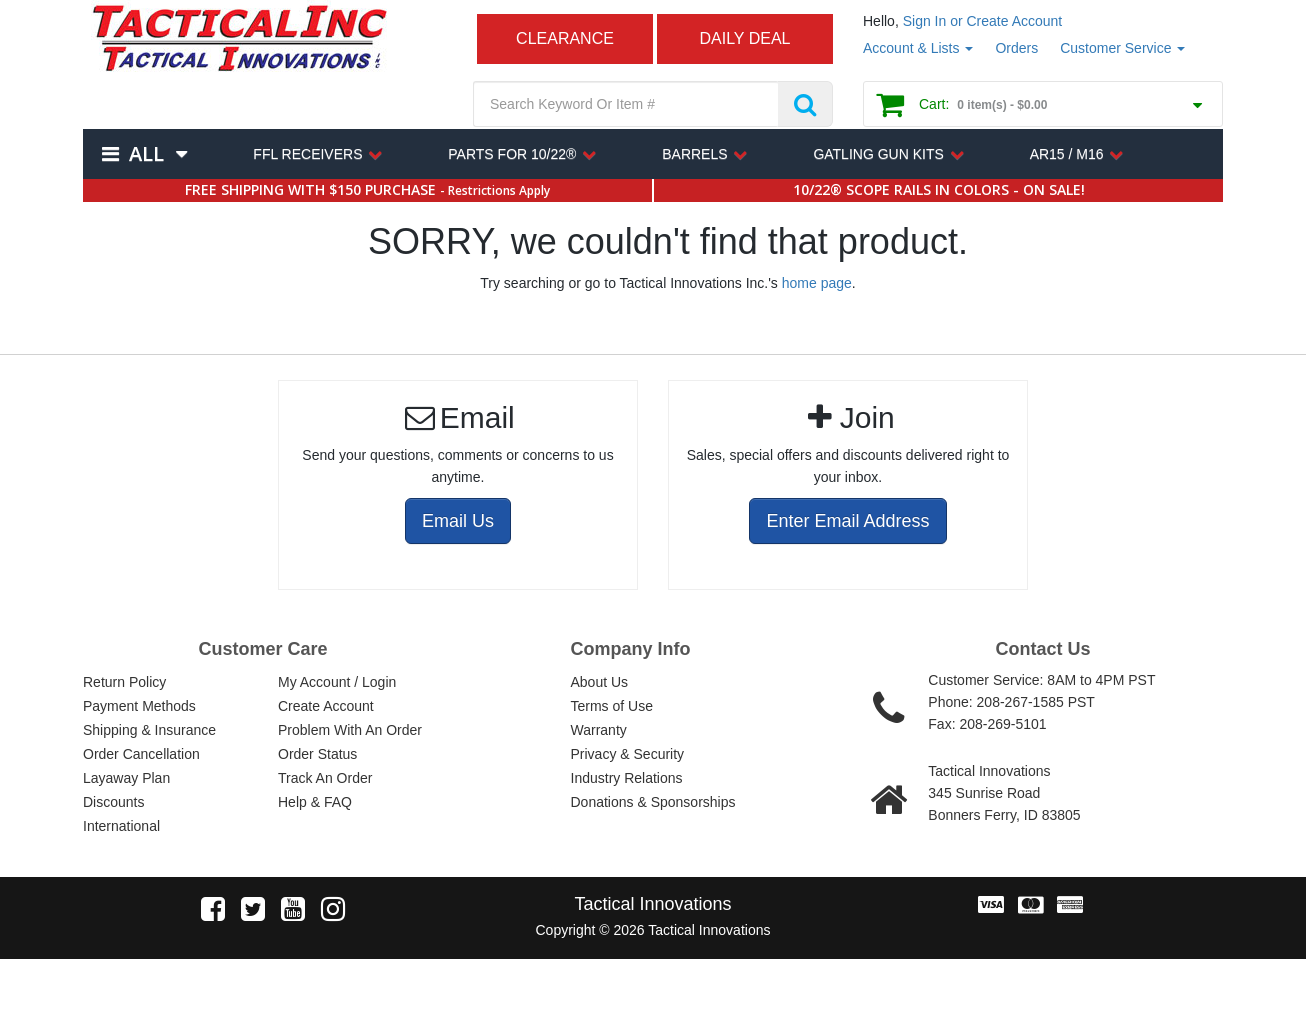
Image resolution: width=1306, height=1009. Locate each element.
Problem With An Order (350, 730)
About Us (600, 682)
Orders (1016, 48)
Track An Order (325, 778)
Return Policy (124, 682)
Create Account (326, 706)
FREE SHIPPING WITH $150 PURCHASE (367, 189)
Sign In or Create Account (983, 21)
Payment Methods (139, 706)
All (146, 153)
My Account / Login (337, 682)
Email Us (458, 521)
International (121, 826)
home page (817, 283)
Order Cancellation (141, 754)
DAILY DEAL (744, 38)
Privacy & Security (628, 754)
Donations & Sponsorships (653, 802)
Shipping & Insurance (149, 730)
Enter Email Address (847, 521)
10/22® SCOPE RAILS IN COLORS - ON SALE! (939, 189)
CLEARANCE (565, 38)
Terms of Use (612, 706)
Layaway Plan (126, 778)
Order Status (317, 754)
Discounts (113, 802)
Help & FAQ (315, 802)
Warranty (599, 730)
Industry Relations (627, 778)
